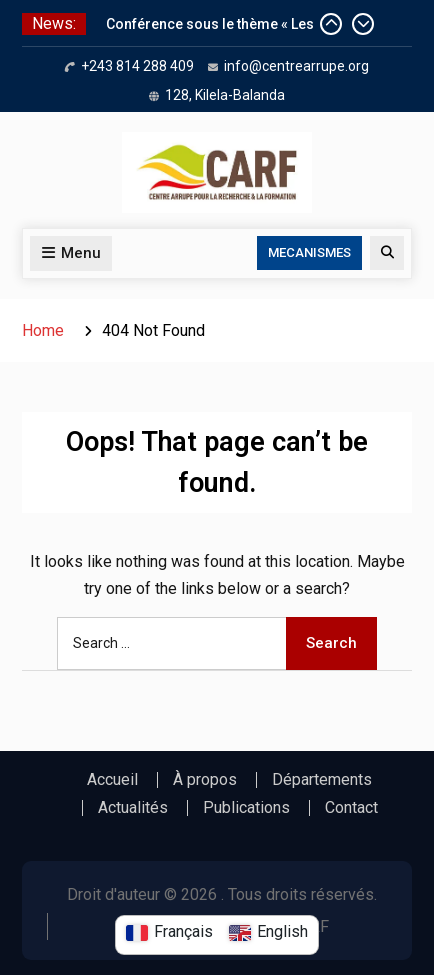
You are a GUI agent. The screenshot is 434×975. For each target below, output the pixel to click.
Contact (351, 808)
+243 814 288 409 (137, 66)
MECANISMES (309, 252)
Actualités (133, 808)
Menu (71, 253)
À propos (205, 780)
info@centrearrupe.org (296, 66)
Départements (322, 780)
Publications (246, 808)
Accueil (112, 780)
